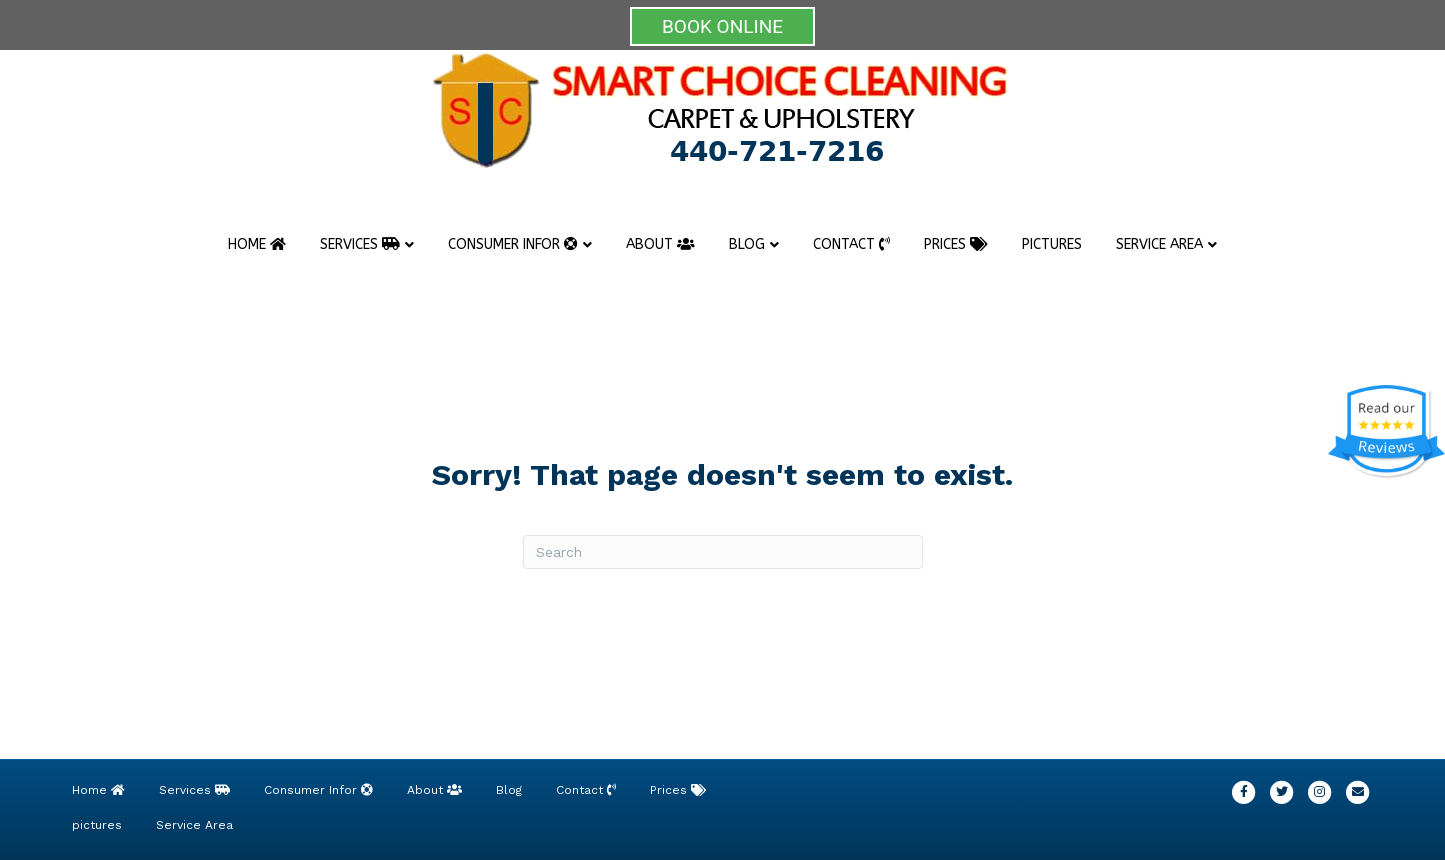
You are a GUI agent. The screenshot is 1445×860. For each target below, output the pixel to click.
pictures (1052, 244)
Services (360, 244)
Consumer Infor (513, 244)
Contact (851, 244)
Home (257, 244)
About (660, 244)
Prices (956, 244)
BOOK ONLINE (722, 26)
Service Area (1159, 244)
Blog (747, 244)
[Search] (723, 552)
